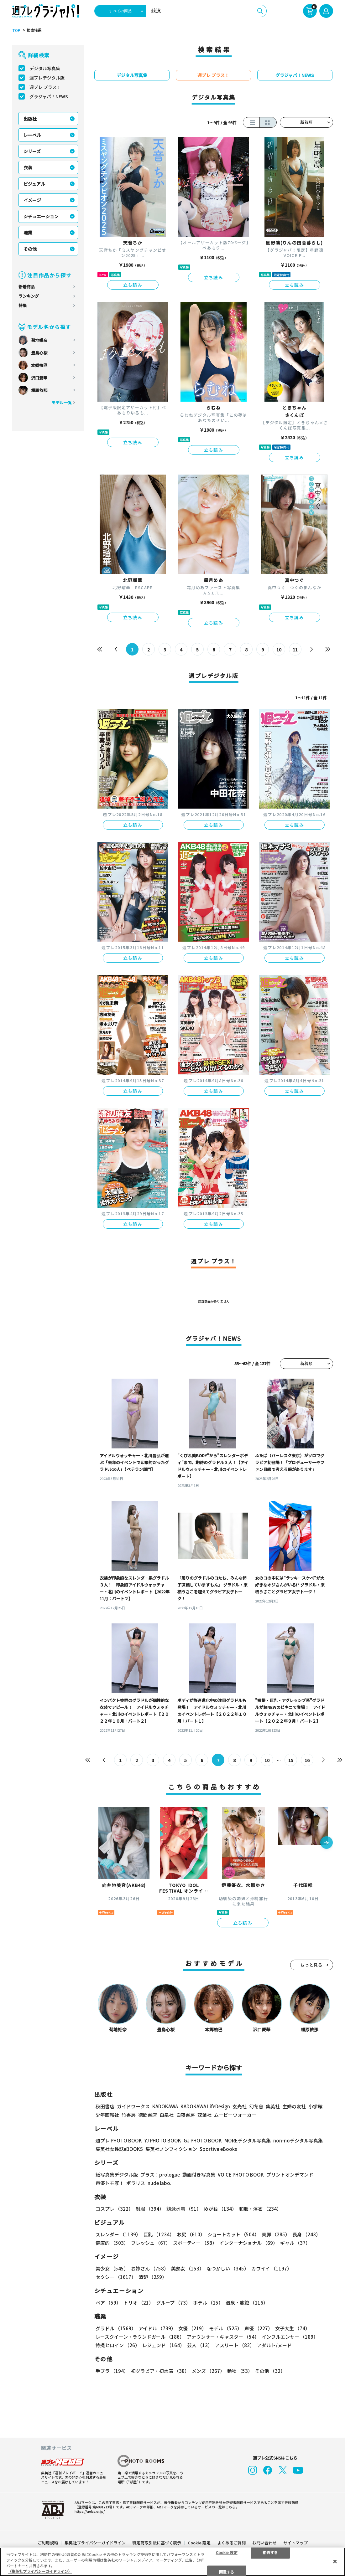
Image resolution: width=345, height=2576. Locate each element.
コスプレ (114, 2208)
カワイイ (271, 2268)
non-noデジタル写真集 (298, 2140)
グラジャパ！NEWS (48, 96)
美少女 (112, 2268)
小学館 (315, 2106)
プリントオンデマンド (289, 2174)
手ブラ (112, 2371)
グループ (173, 2302)
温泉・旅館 (247, 2302)
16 (307, 1760)
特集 (22, 305)
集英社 (273, 2106)
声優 (258, 2328)
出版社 (30, 119)
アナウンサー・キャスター (223, 2336)
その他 (30, 249)
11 (295, 649)
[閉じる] (335, 2561)
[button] (326, 1843)
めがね (220, 2208)
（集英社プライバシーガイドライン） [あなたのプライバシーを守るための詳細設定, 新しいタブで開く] (40, 2571)
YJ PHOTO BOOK (162, 2140)
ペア (108, 2302)
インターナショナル (248, 2242)
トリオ (138, 2302)
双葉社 (204, 2114)
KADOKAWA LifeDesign (205, 2106)
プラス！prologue (160, 2174)
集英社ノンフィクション (171, 2149)
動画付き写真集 (198, 2174)
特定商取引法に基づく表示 (156, 2543)
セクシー (116, 2277)
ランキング (28, 296)
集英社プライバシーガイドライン (95, 2543)
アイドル (157, 2328)
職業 (28, 232)
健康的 (112, 2242)
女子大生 (292, 2328)
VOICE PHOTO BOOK (241, 2174)
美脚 (276, 2234)
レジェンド (163, 2345)
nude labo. (159, 2183)
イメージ (32, 200)
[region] (172, 2562)
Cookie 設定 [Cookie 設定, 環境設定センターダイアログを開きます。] (227, 2552)
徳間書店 (147, 2114)
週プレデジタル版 (47, 78)
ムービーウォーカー (235, 2114)
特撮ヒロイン (118, 2345)
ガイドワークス (133, 2106)
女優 (192, 2328)
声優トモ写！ (110, 2183)
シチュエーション (41, 216)
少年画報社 (107, 2114)
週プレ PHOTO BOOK (119, 2140)
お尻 (191, 2234)
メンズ (208, 2371)
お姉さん (150, 2268)
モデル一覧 (61, 402)
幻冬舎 (256, 2106)
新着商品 (26, 287)
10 (278, 649)
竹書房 (129, 2114)
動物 (240, 2371)
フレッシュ (150, 2242)
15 (290, 1760)
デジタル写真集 (44, 68)
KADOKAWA (165, 2106)
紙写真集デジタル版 (117, 2174)
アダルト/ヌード (274, 2345)
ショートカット (233, 2234)
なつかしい (227, 2268)
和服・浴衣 (260, 2208)
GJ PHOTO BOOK (203, 2140)
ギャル (295, 2242)
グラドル (116, 2328)
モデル (225, 2328)
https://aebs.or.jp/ (90, 2511)
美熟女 (187, 2268)
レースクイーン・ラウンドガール (140, 2336)
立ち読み (133, 285)
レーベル (32, 135)
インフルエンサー (290, 2336)
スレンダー (118, 2234)
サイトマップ (295, 2543)
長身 (306, 2234)
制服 (150, 2208)
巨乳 (158, 2234)
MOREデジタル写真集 (247, 2140)
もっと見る (311, 1965)
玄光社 (240, 2106)
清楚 (153, 2277)
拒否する (270, 2552)
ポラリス (135, 2183)
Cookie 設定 (199, 2543)
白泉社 (166, 2114)
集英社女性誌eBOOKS (119, 2149)
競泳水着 (183, 2208)
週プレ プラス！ (45, 87)
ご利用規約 (48, 2543)
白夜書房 (185, 2114)
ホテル (208, 2302)
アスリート (234, 2345)
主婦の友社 (294, 2106)
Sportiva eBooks (218, 2149)
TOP (16, 30)
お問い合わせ (264, 2543)
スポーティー (195, 2242)
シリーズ (32, 151)
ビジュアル (34, 184)
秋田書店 (105, 2106)
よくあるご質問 (231, 2543)
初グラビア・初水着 (160, 2371)
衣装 (28, 167)
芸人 (199, 2345)
